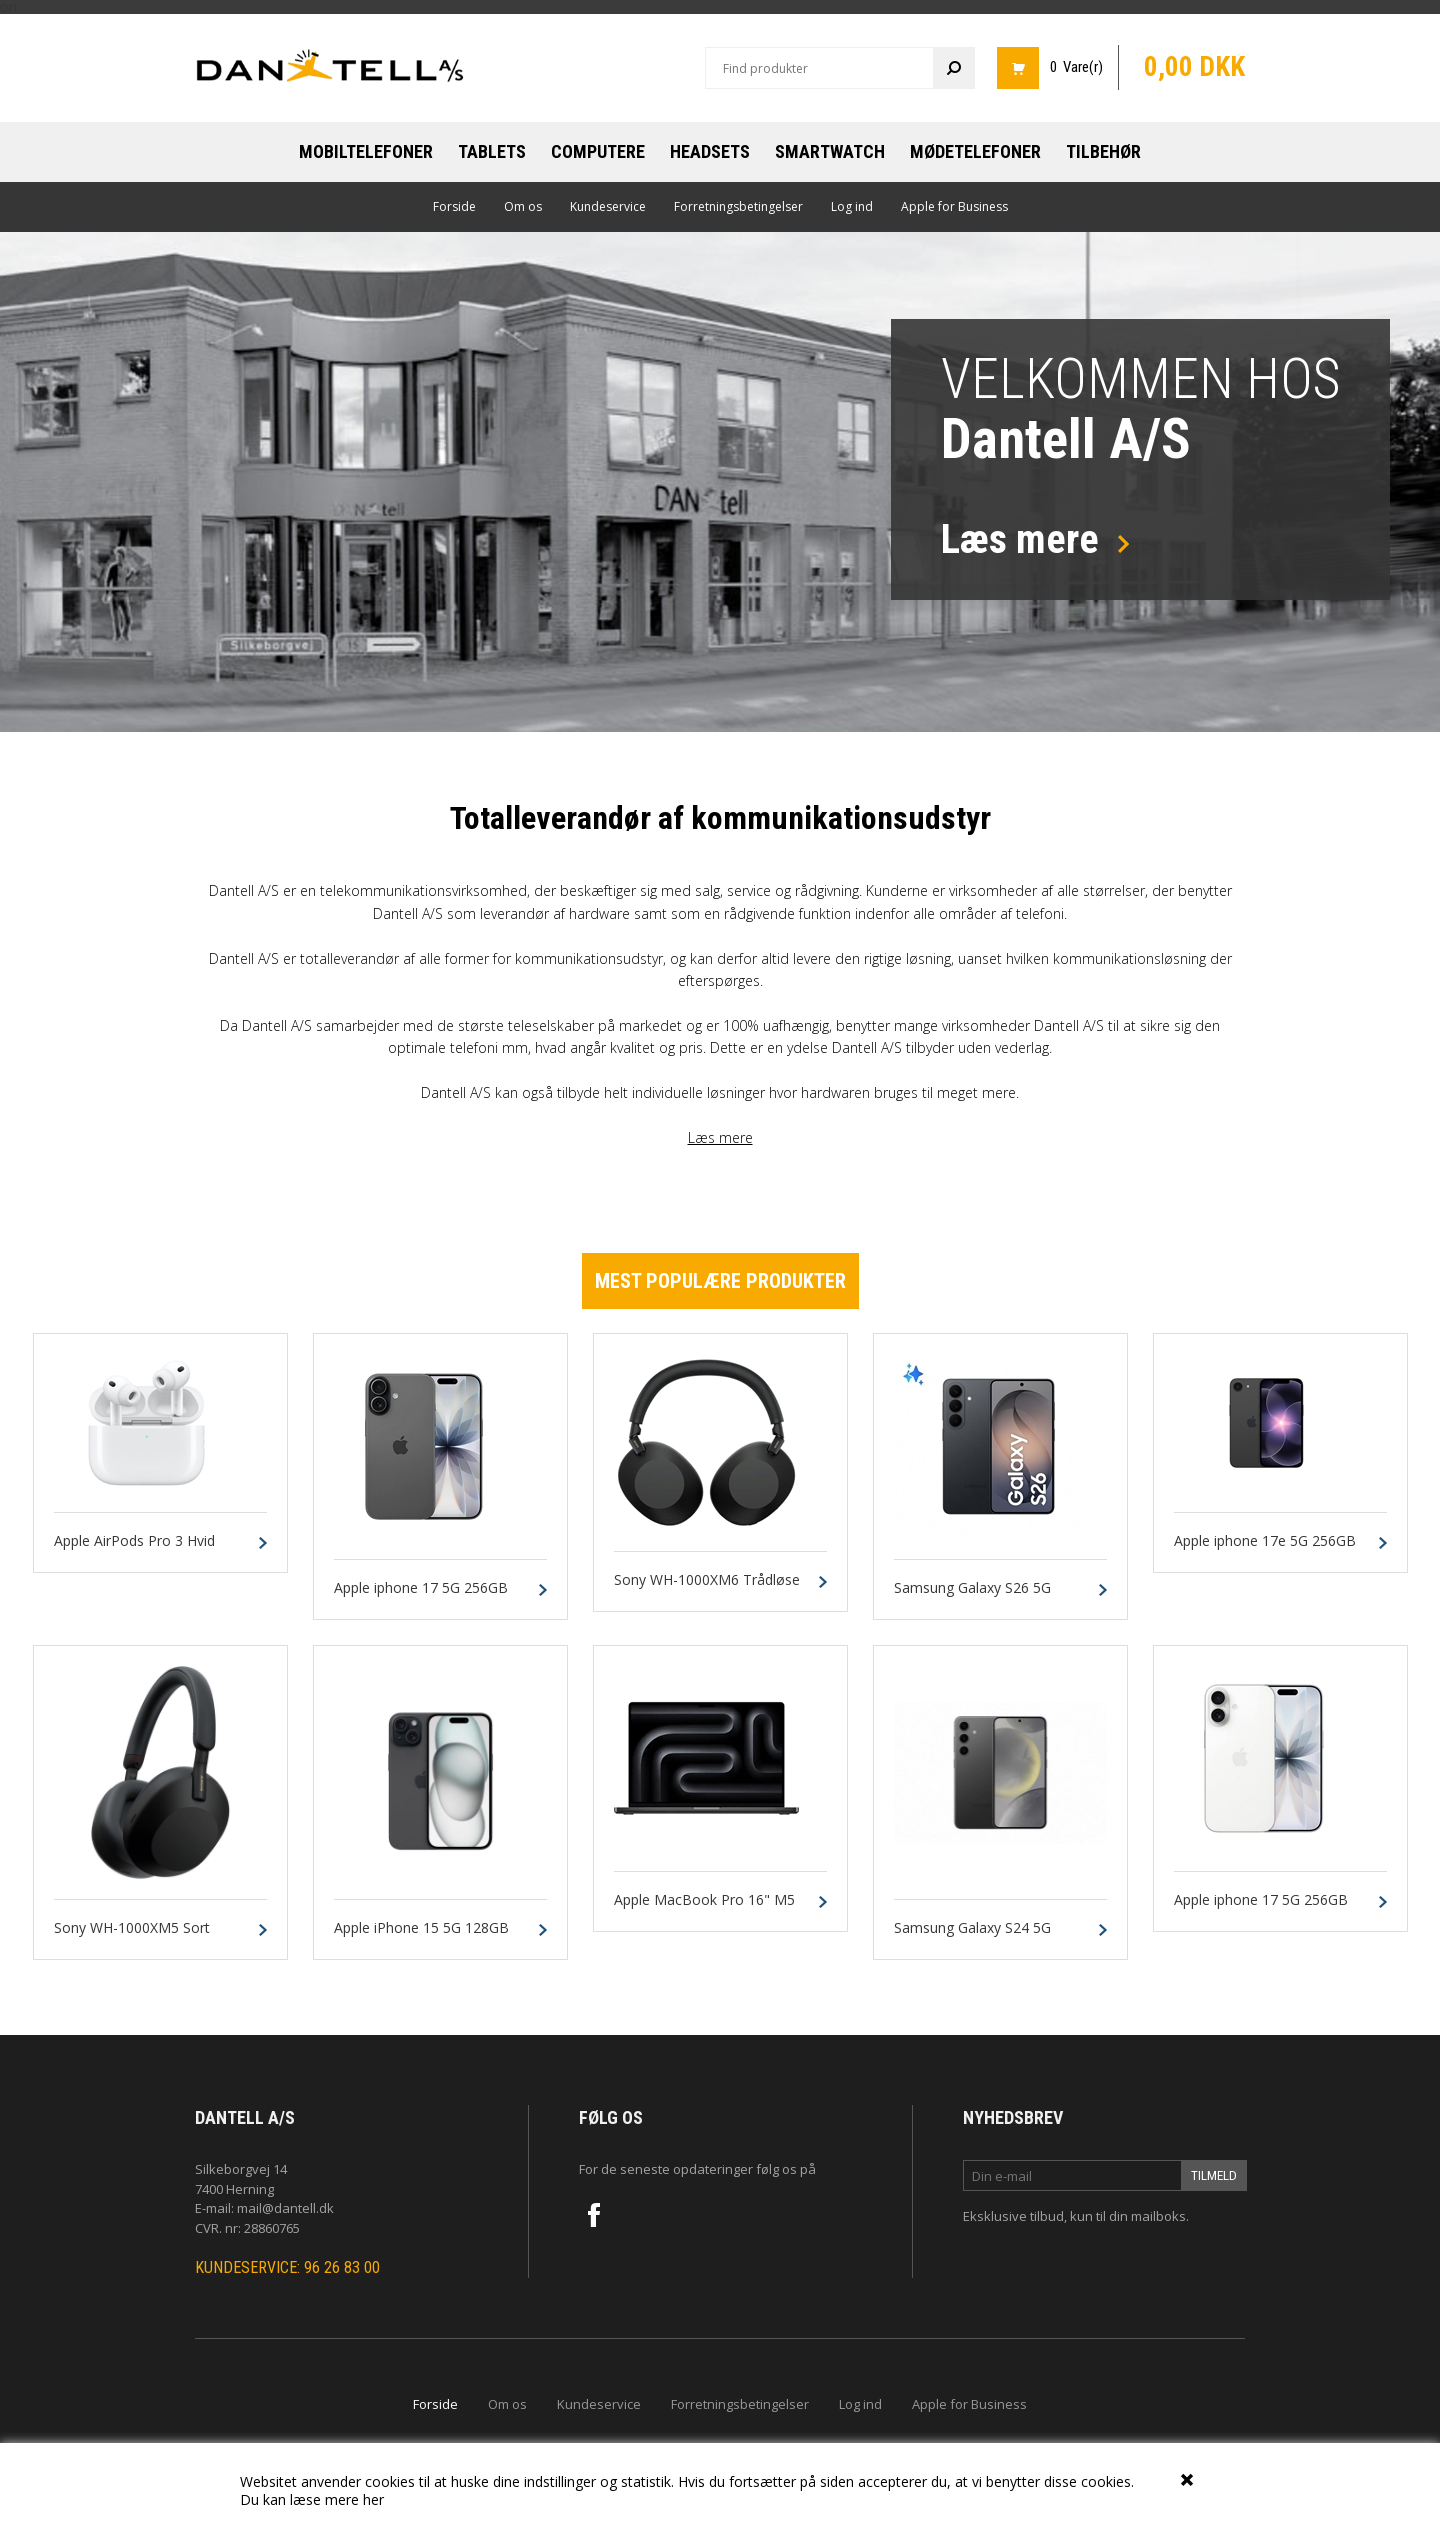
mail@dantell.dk (285, 2208)
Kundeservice (608, 206)
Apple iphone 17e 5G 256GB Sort (1265, 1550)
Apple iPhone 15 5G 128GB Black (421, 1937)
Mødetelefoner (975, 151)
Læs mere (720, 1137)
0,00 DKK (1194, 67)
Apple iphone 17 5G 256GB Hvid (1261, 1909)
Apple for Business (954, 206)
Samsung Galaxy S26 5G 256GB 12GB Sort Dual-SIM (983, 1597)
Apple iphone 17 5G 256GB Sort (421, 1597)
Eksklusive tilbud (1013, 2216)
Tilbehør (1103, 151)
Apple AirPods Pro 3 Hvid (134, 1541)
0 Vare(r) (1076, 67)
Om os (523, 206)
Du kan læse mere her (312, 2499)
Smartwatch (830, 151)
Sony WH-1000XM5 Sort (132, 1928)
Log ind (852, 206)
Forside (454, 206)
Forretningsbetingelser (738, 206)
